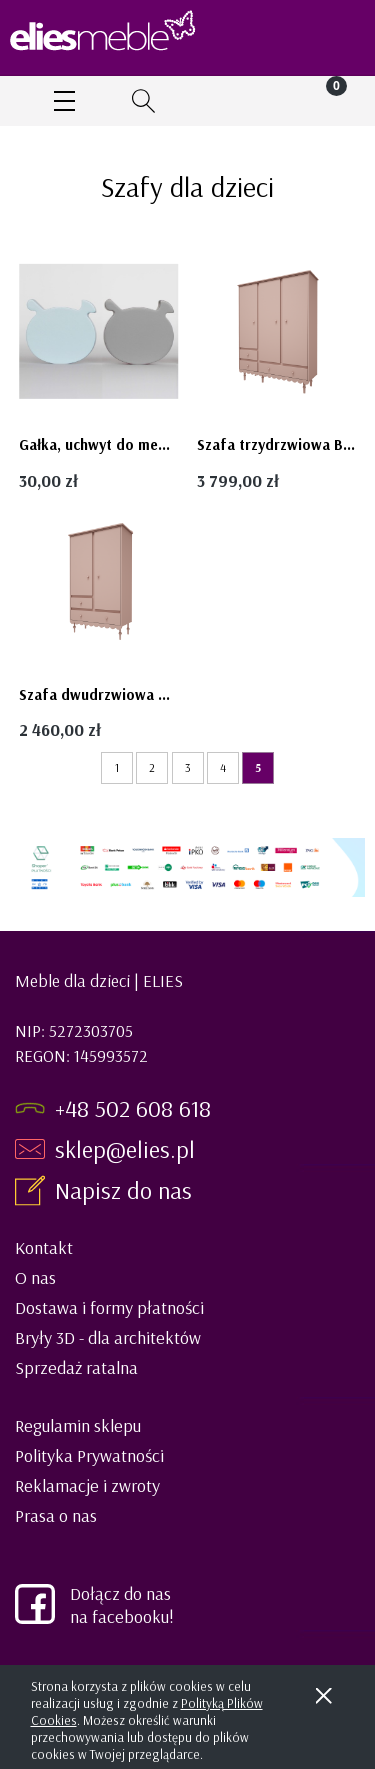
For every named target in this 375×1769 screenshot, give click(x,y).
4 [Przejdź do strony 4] (223, 767)
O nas (35, 1277)
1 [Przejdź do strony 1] (117, 767)
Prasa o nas (56, 1515)
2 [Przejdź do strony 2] (152, 767)
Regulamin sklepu (78, 1425)
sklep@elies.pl (125, 1149)
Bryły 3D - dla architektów (108, 1337)
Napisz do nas (126, 1190)
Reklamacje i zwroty (87, 1485)
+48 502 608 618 (133, 1108)
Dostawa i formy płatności (109, 1307)
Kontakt (44, 1247)
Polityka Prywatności (89, 1455)
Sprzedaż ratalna (76, 1367)
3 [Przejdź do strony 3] (188, 767)
